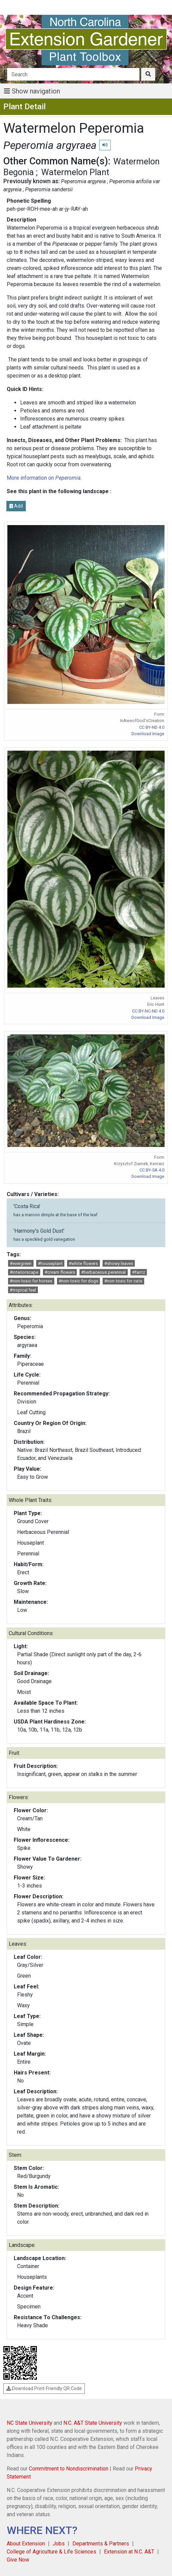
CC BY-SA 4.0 (151, 1170)
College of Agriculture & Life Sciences (51, 2551)
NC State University (29, 2423)
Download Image (147, 733)
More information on (43, 478)
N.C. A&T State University (92, 2423)
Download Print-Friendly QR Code (44, 2388)
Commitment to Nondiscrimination (68, 2468)
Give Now (18, 2560)
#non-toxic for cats (123, 1280)
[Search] (73, 74)
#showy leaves (118, 1263)
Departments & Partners (100, 2543)
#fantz (138, 1272)
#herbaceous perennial (103, 1272)
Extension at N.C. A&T (129, 2551)
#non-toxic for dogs (78, 1280)
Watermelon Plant (75, 172)
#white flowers (83, 1263)
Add (16, 506)
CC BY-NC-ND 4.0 (148, 1011)
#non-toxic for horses (31, 1280)
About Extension (26, 2543)
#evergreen (21, 1263)
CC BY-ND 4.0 (151, 727)
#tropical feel (23, 1290)
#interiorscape (24, 1272)
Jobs (59, 2543)
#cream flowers (60, 1272)
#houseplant (50, 1263)
